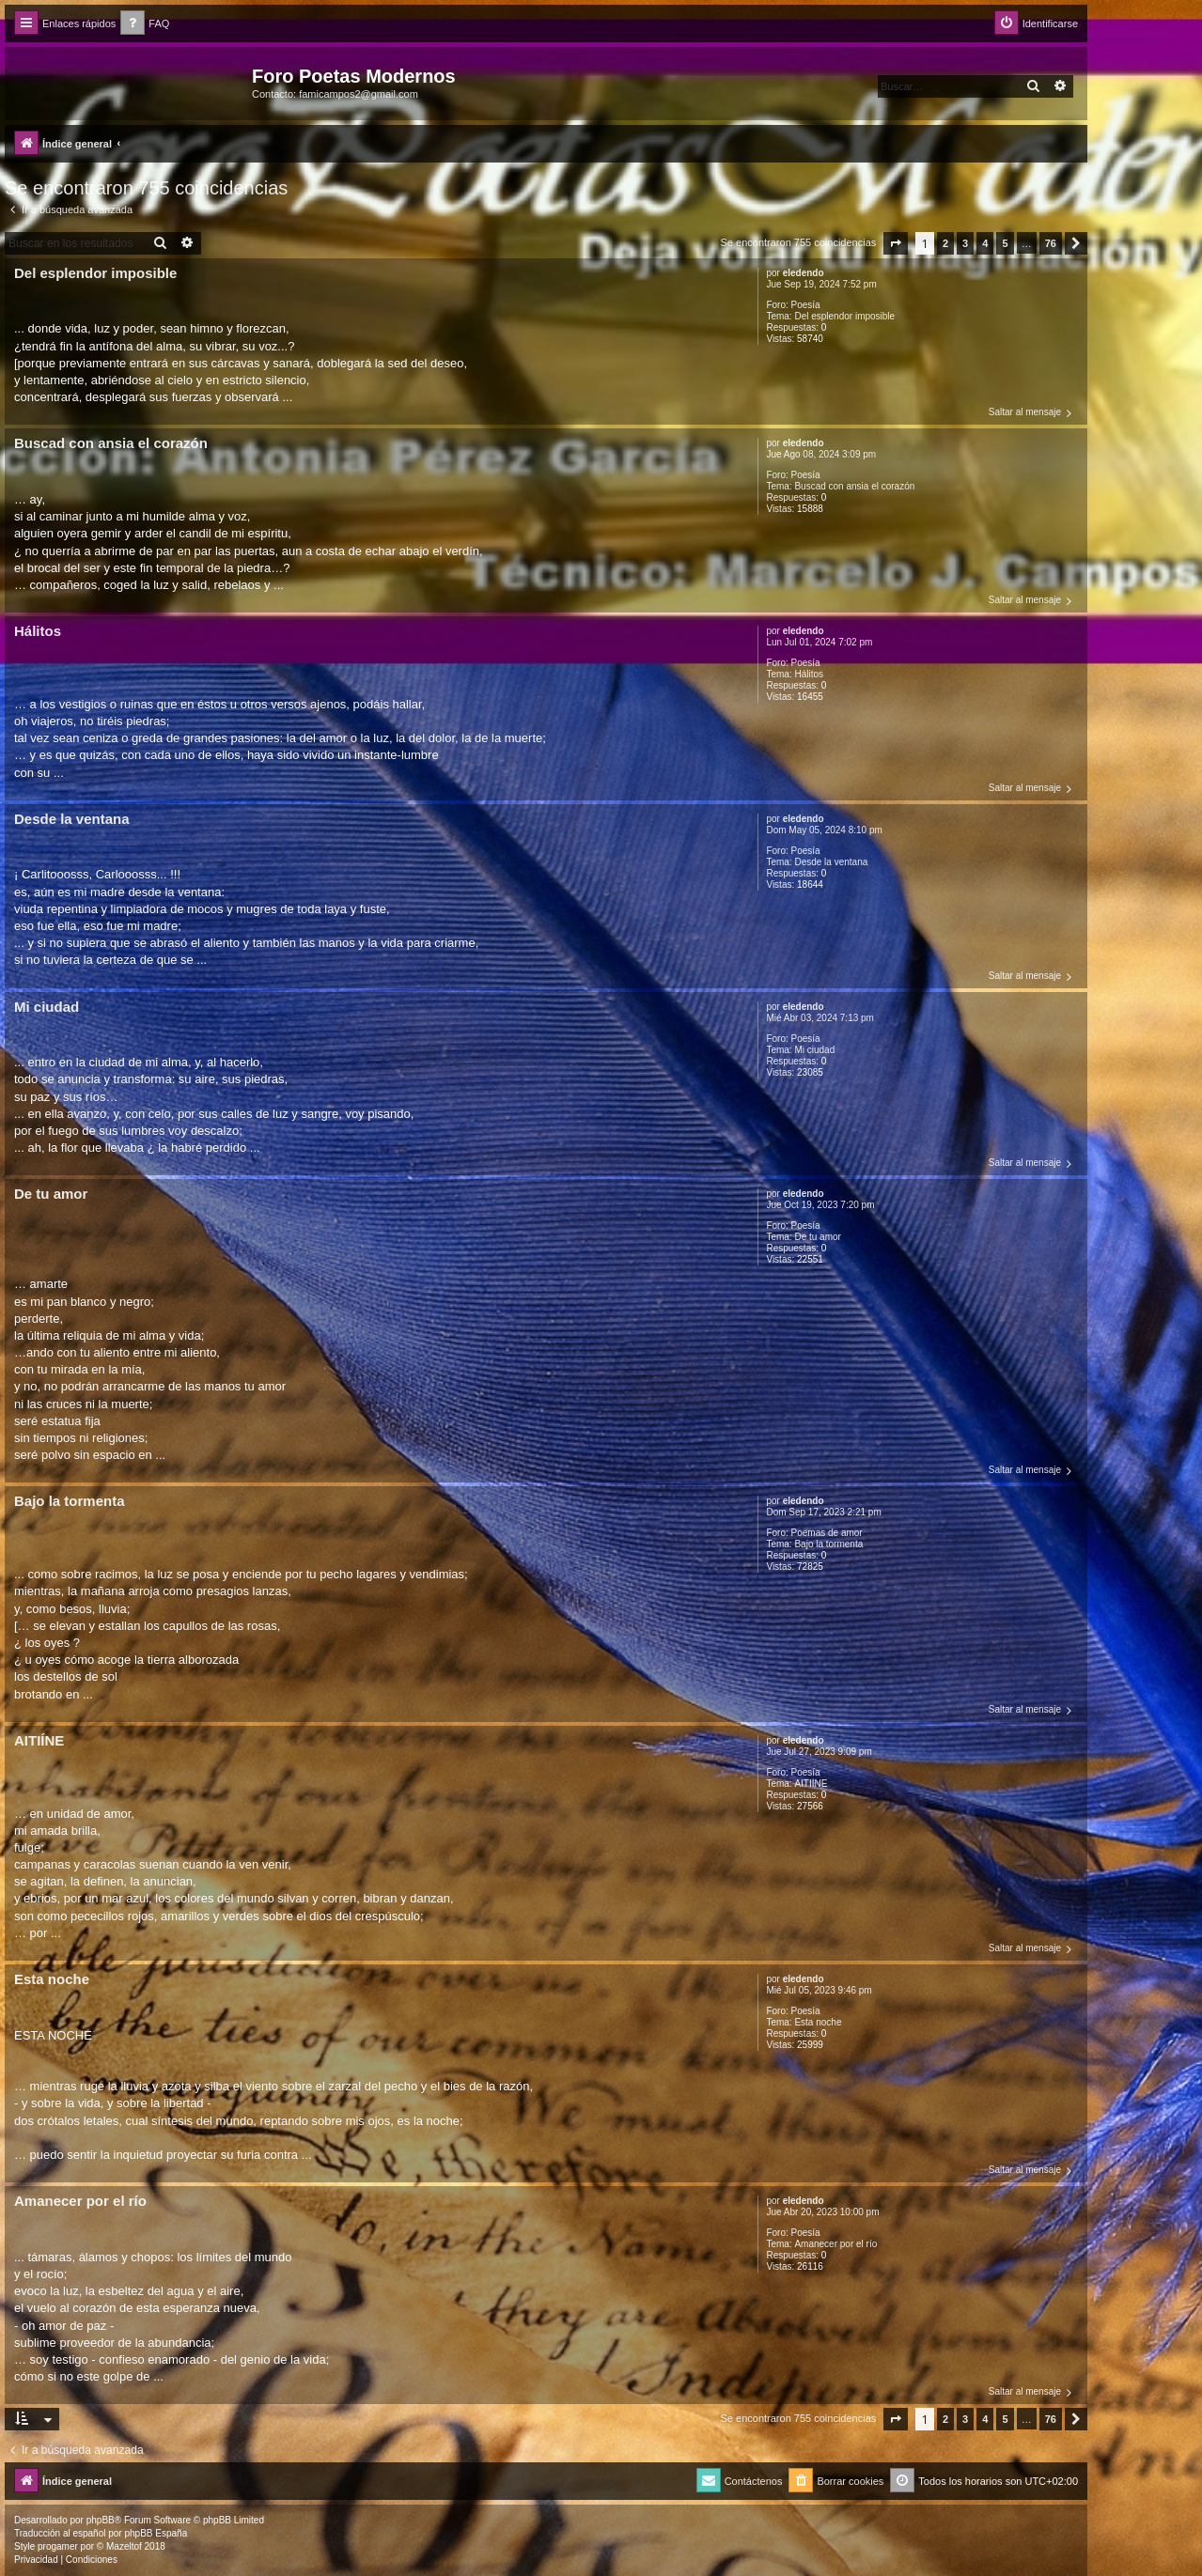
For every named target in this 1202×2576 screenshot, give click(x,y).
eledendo (803, 273)
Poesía (805, 305)
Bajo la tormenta (828, 1544)
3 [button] (965, 243)
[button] (895, 243)
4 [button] (985, 243)
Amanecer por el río (835, 2244)
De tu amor (817, 1237)
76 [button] (1050, 243)
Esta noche (817, 2022)
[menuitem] (144, 24)
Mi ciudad (814, 1050)
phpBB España (155, 2533)
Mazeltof (124, 2546)
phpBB (100, 2520)
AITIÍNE (810, 1783)
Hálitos (808, 674)
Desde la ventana (830, 862)
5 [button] (1004, 243)
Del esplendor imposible (844, 316)
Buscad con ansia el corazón (854, 486)
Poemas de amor (827, 1533)
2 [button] (945, 243)
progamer (58, 2546)
